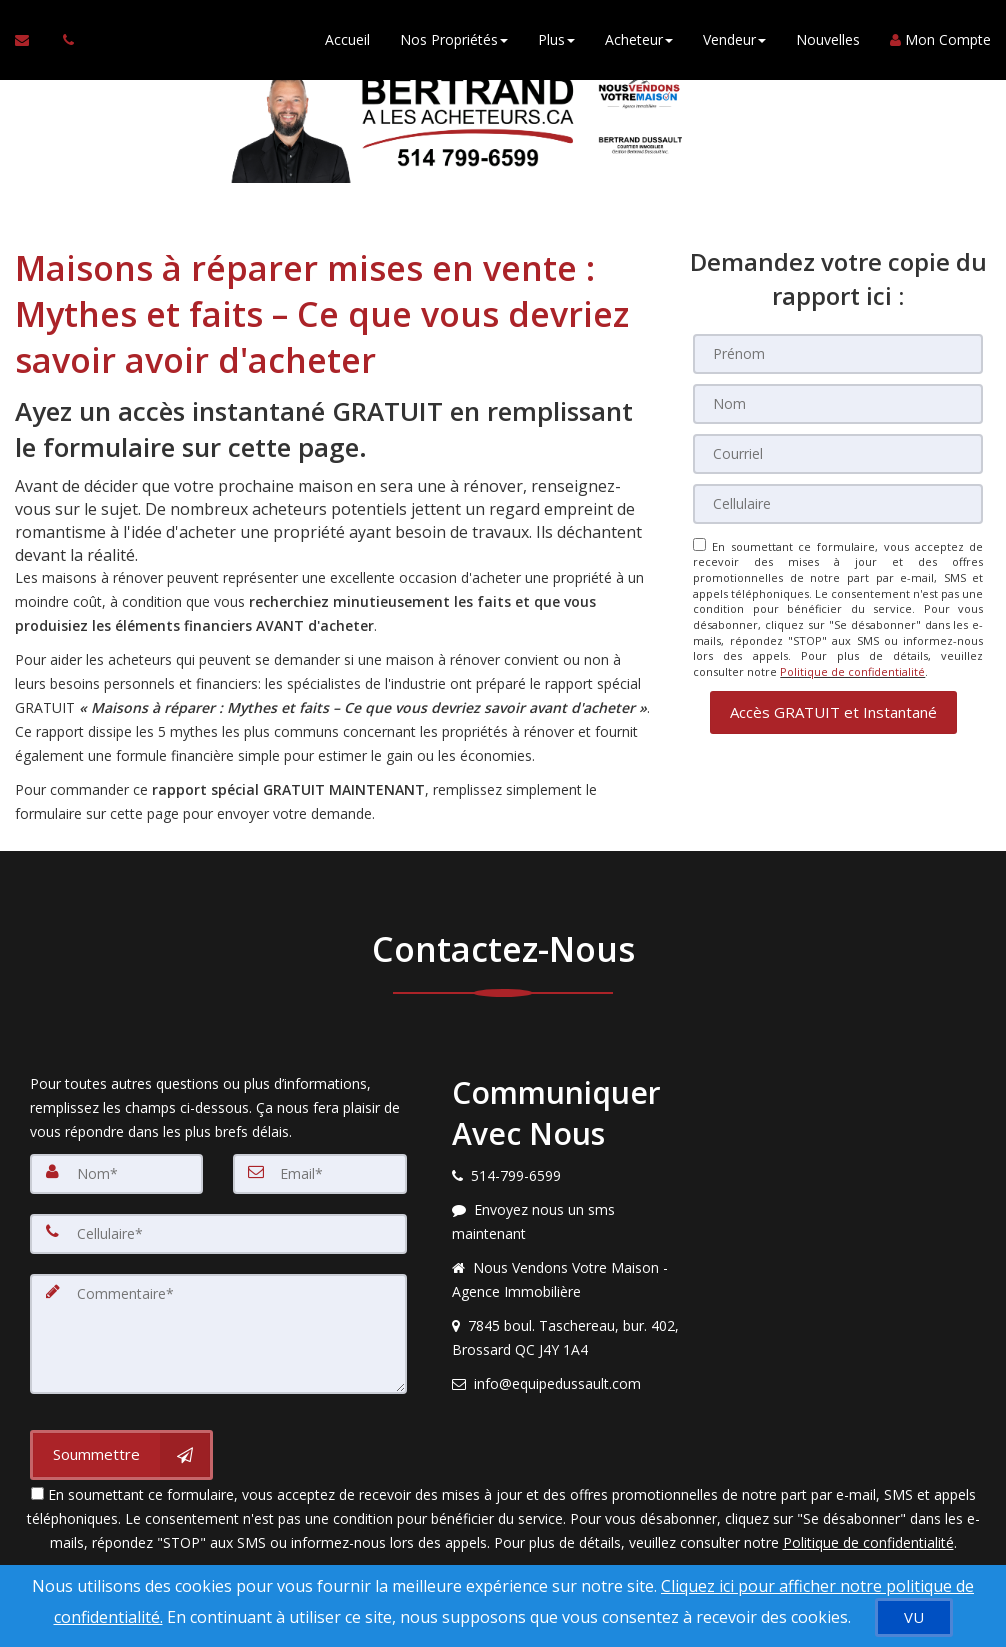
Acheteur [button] (639, 39)
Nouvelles (828, 39)
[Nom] (838, 404)
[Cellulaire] (838, 504)
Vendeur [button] (734, 39)
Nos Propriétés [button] (454, 39)
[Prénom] (838, 354)
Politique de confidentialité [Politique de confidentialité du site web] (852, 671)
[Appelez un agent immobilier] (63, 40)
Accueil (347, 39)
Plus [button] (556, 39)
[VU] (914, 1617)
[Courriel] (838, 454)
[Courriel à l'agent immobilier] (31, 40)
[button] (833, 711)
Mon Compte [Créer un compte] (940, 39)
